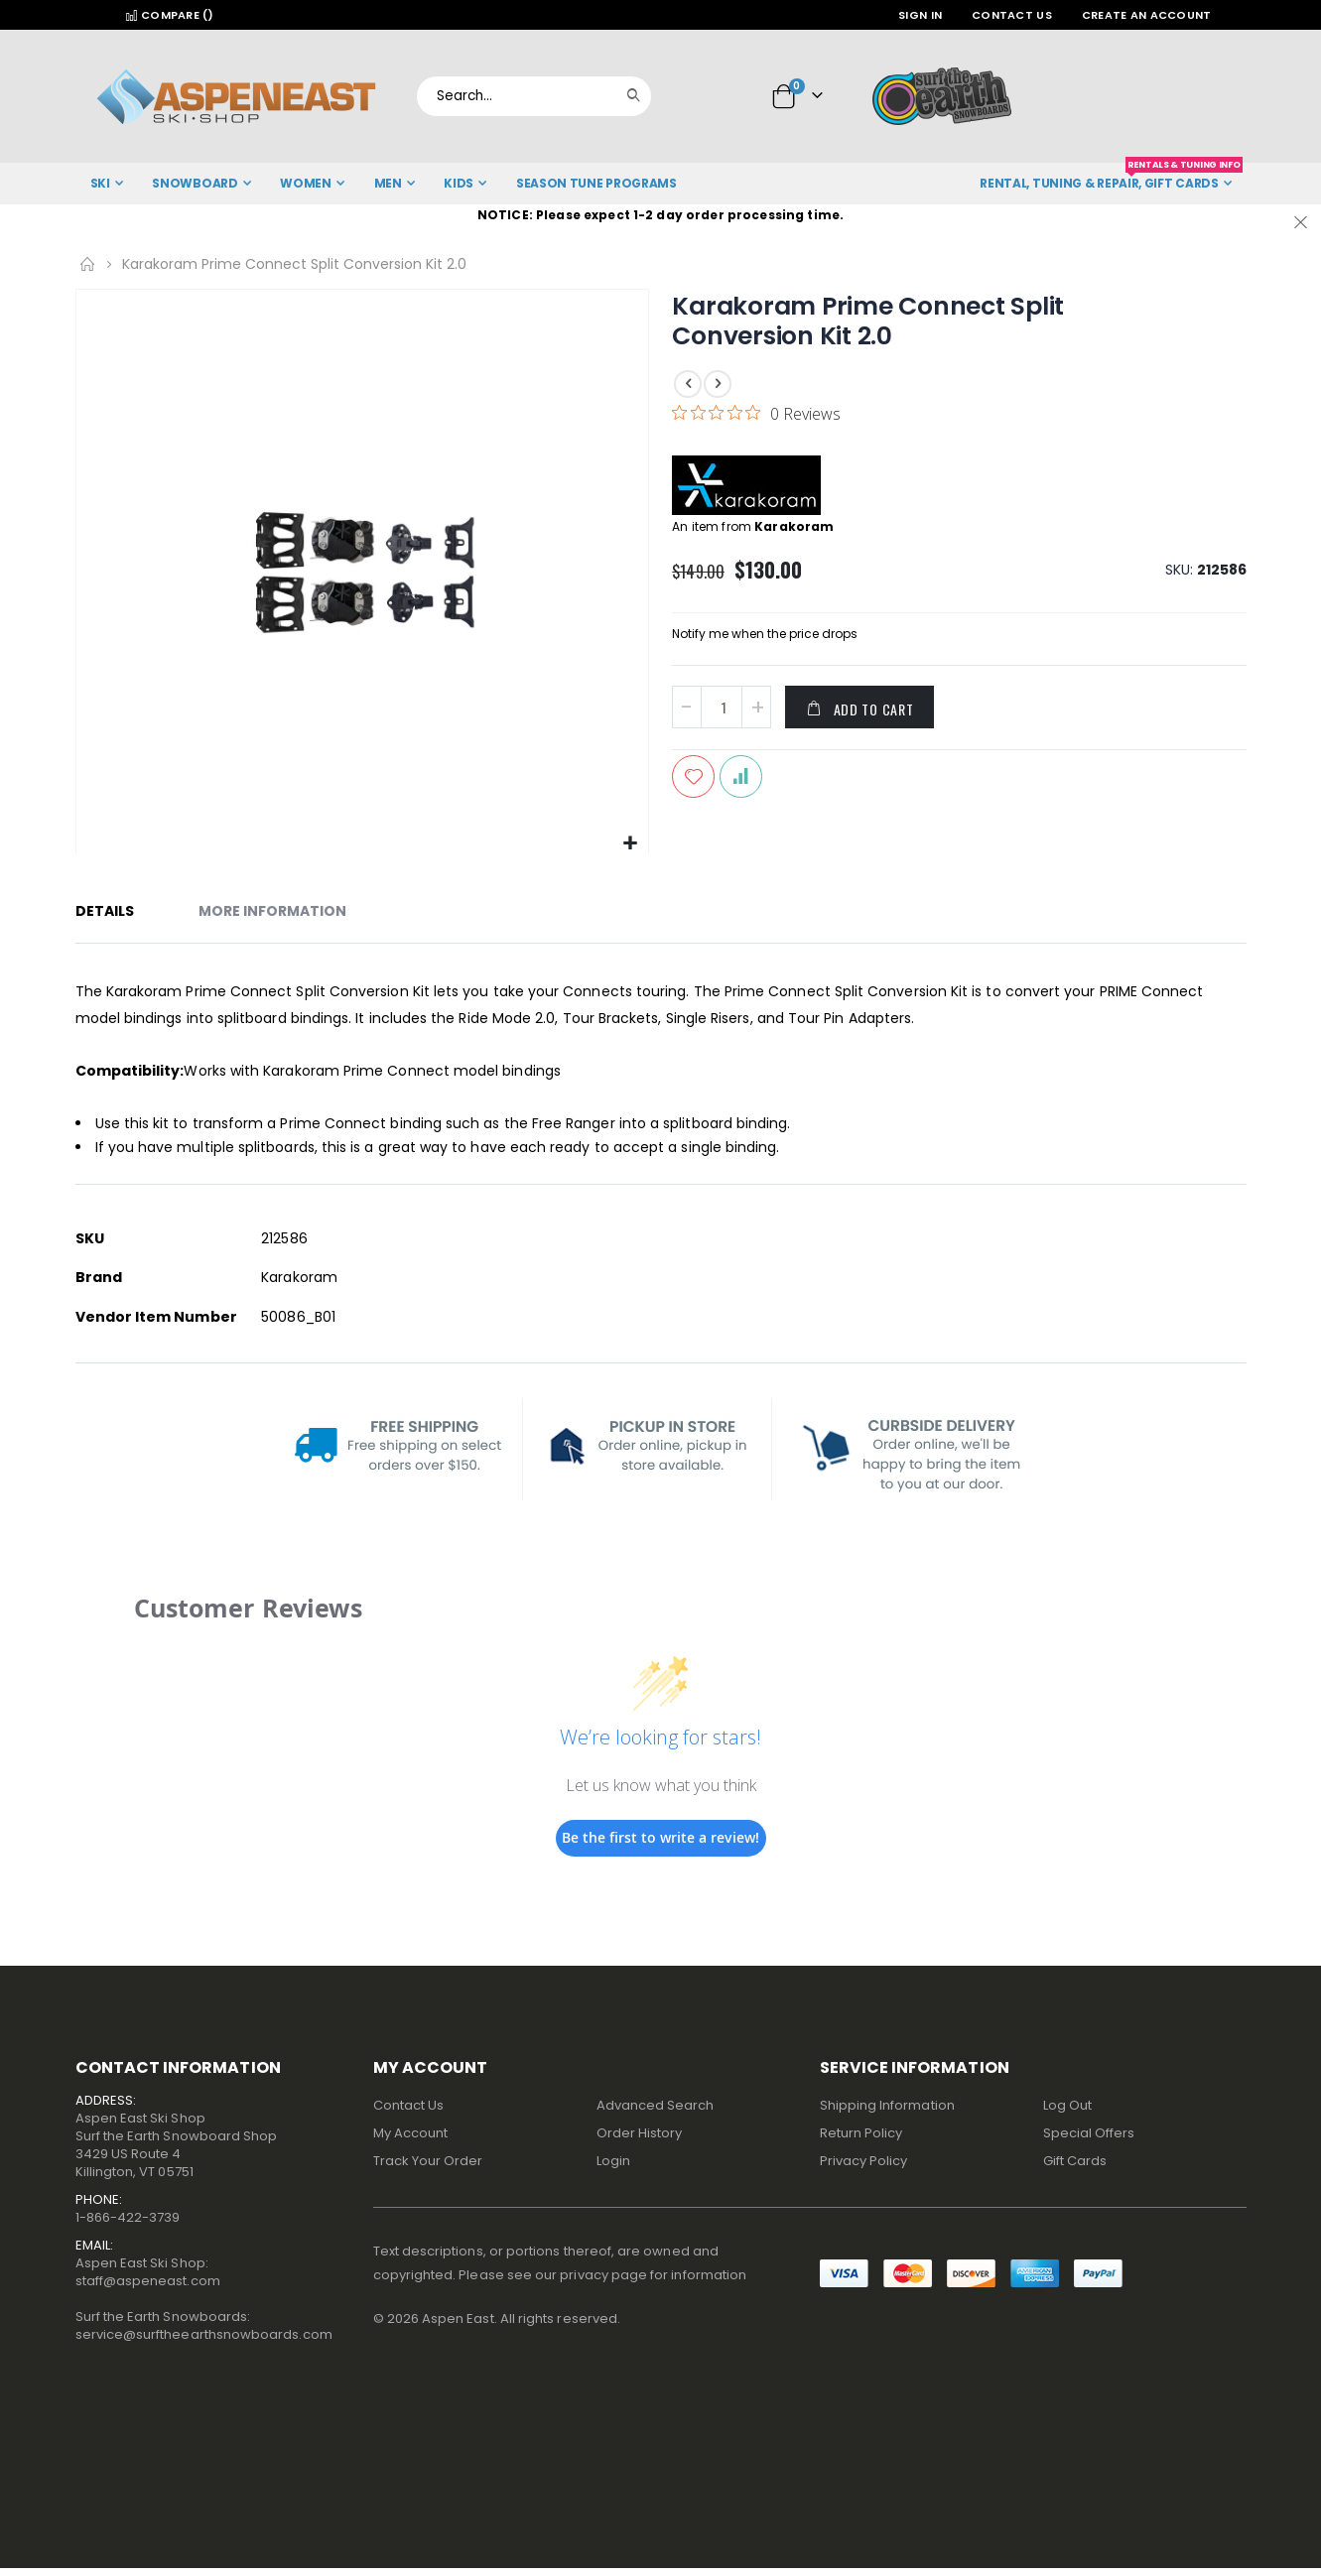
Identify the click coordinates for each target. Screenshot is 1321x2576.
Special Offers (1089, 2133)
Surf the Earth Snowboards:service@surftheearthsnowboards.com (203, 2325)
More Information (272, 911)
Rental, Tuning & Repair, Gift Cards (1111, 177)
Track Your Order (428, 2160)
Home (87, 264)
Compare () (169, 15)
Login (613, 2160)
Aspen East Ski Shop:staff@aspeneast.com (147, 2272)
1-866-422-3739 (128, 2217)
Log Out (1067, 2105)
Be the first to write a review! (660, 1837)
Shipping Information (887, 2105)
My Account (411, 2133)
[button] (630, 844)
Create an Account (1147, 15)
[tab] (119, 914)
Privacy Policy (864, 2160)
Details (104, 911)
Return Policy (861, 2133)
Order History (639, 2133)
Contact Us (1012, 15)
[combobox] (534, 96)
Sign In (920, 15)
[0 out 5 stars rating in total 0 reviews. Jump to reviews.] (756, 413)
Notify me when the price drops (765, 635)
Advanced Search (655, 2105)
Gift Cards (1075, 2160)
